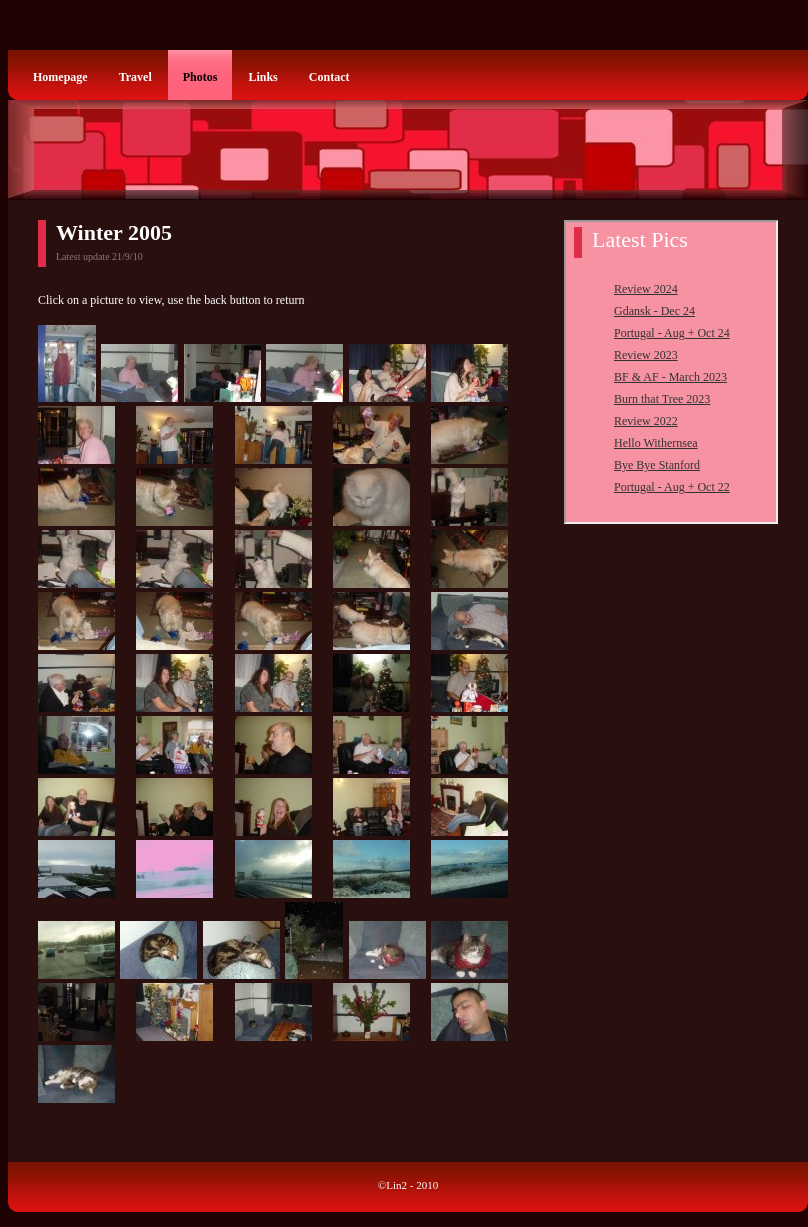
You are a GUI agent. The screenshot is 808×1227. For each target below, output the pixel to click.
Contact (329, 77)
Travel (135, 77)
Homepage (60, 77)
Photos (200, 77)
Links (262, 77)
